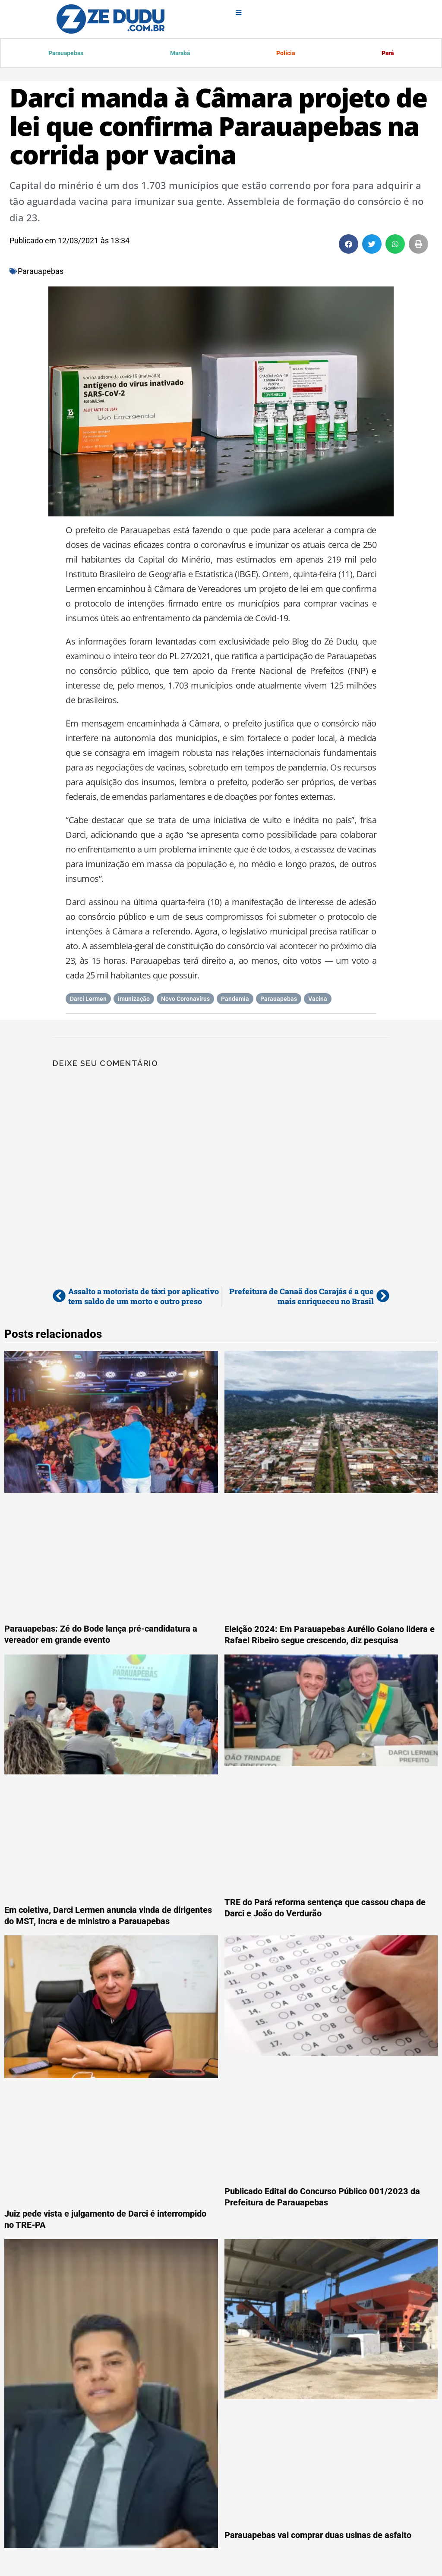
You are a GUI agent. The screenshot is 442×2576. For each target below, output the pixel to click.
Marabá (180, 53)
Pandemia (235, 999)
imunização (134, 999)
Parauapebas (66, 53)
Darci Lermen (88, 999)
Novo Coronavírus (185, 999)
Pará (387, 53)
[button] (348, 245)
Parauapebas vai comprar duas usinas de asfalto (317, 2536)
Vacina (317, 999)
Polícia (285, 53)
